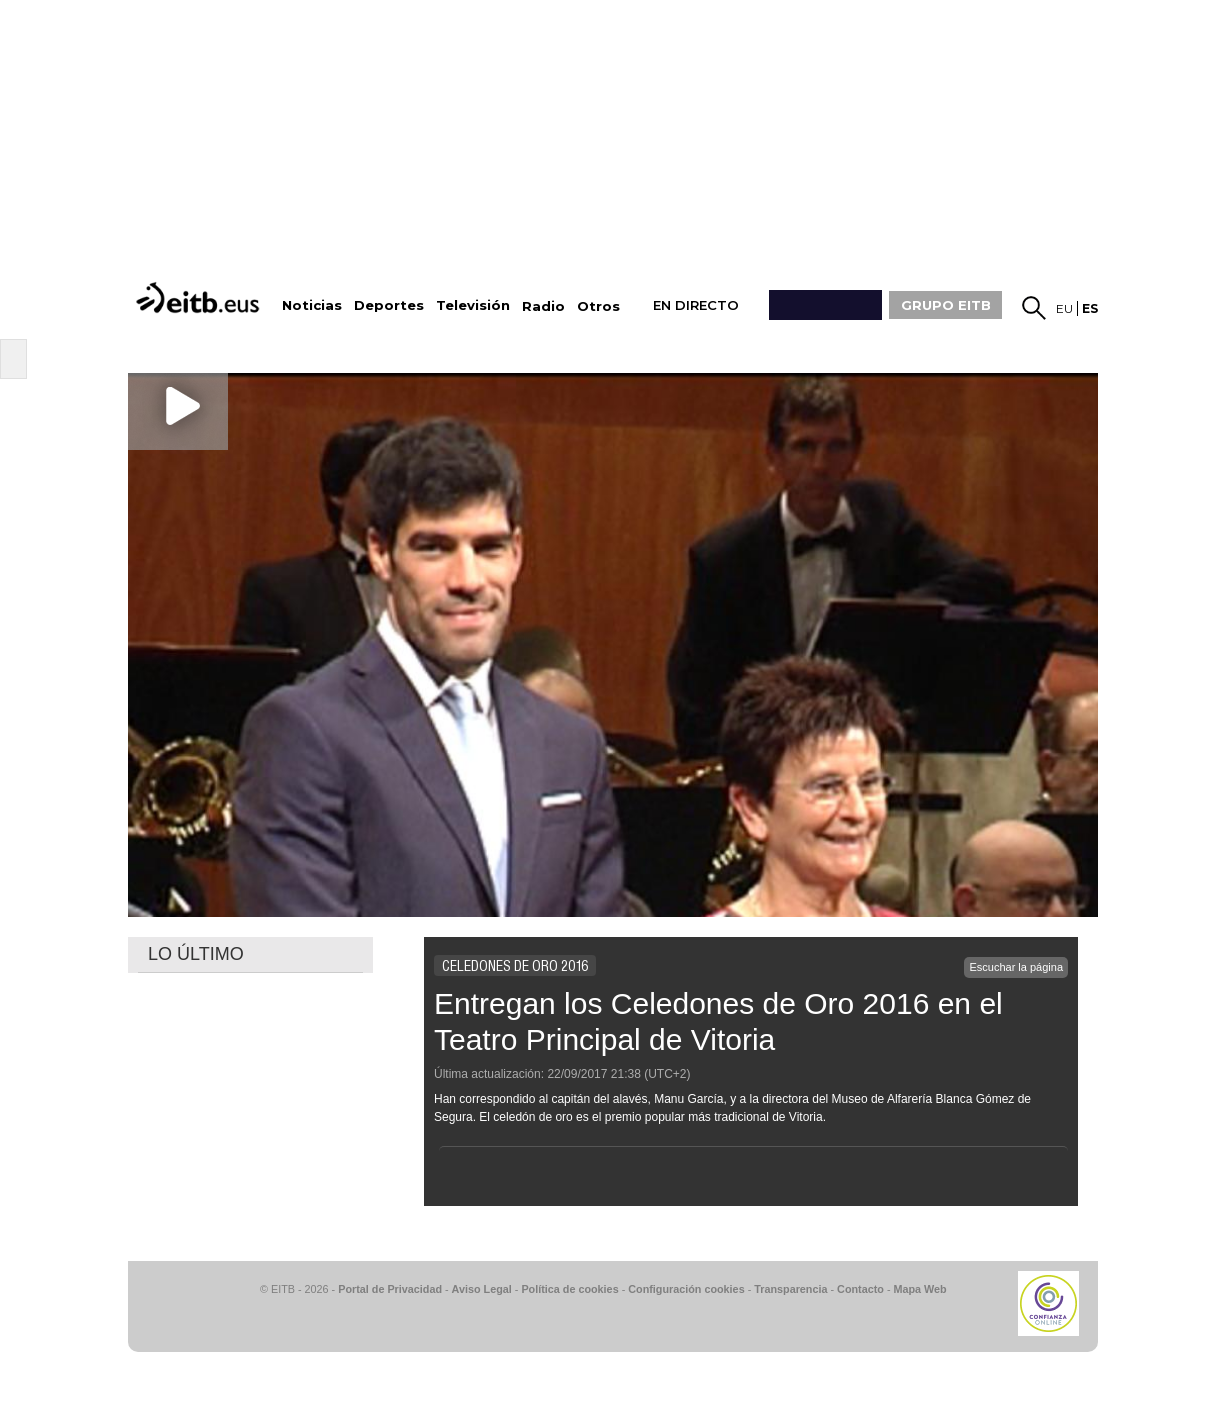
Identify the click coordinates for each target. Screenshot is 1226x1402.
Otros (598, 306)
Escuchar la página (1016, 967)
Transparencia (790, 1289)
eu (1064, 308)
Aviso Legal (482, 1289)
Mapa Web (919, 1289)
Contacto (860, 1289)
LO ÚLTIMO (196, 954)
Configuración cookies (686, 1289)
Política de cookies (569, 1289)
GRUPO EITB (946, 305)
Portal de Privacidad (390, 1289)
